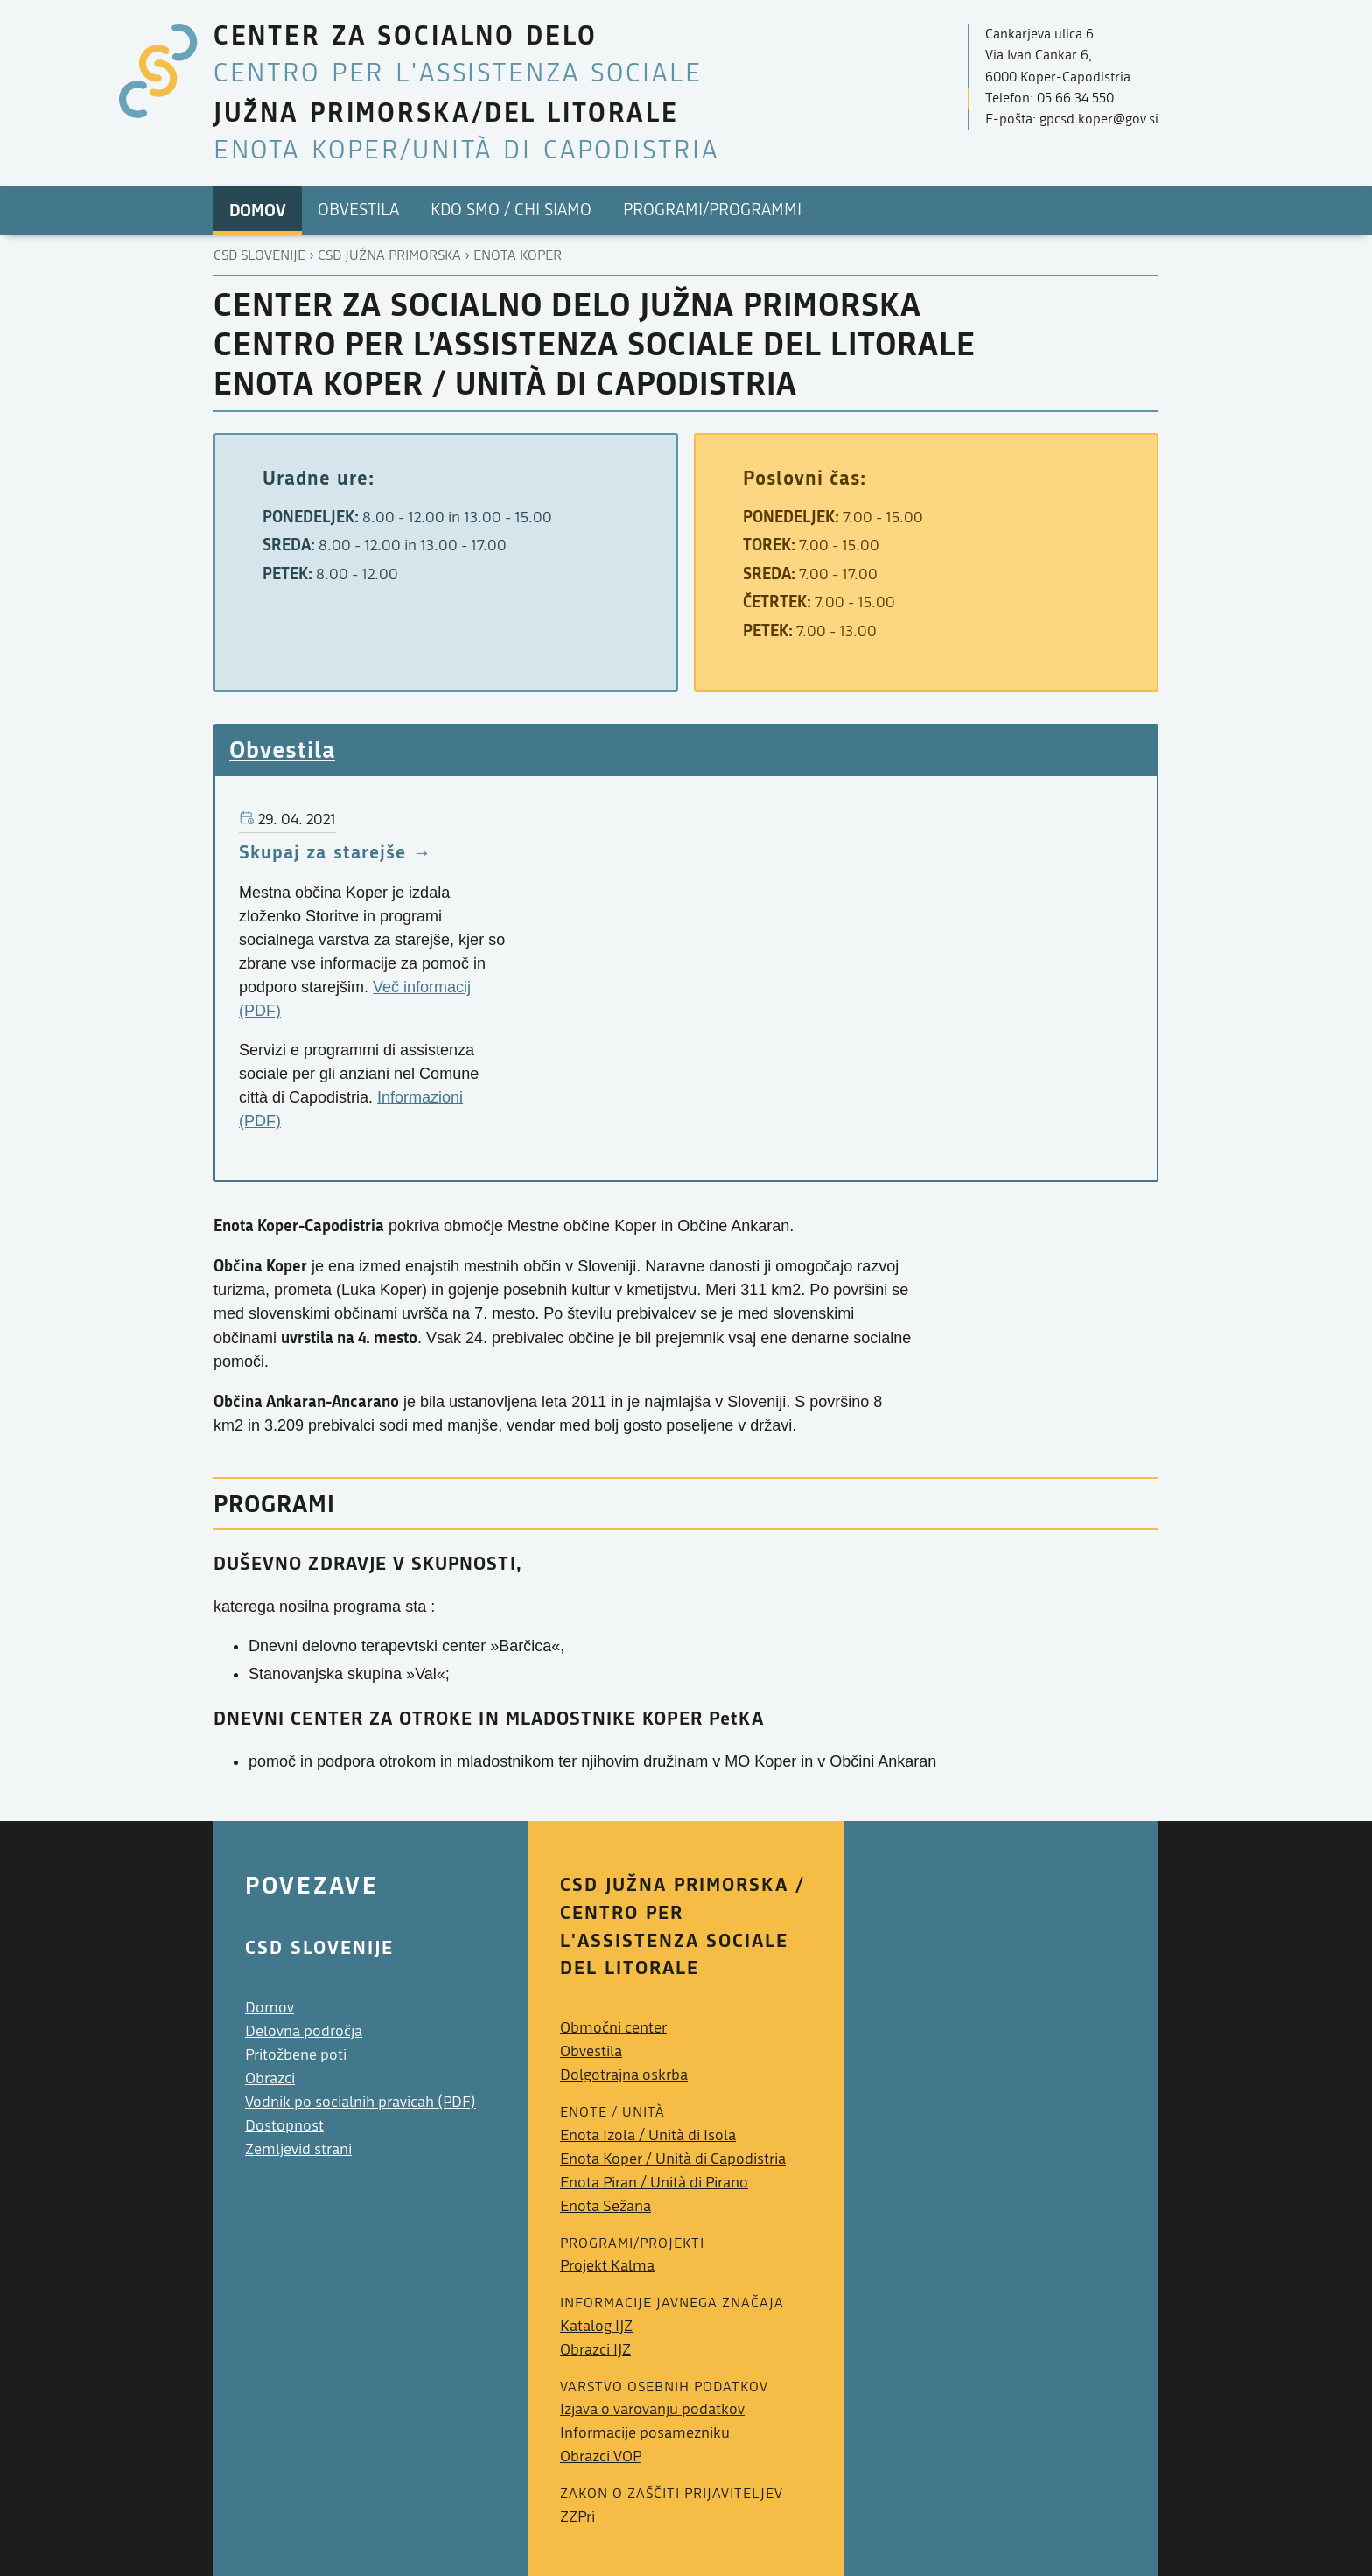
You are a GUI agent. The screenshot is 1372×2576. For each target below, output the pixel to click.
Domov (269, 2007)
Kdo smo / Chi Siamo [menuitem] (511, 210)
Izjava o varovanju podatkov (652, 2409)
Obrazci (270, 2078)
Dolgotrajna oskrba (624, 2075)
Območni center (613, 2028)
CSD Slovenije (259, 255)
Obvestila (282, 749)
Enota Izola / (648, 2135)
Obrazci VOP (600, 2456)
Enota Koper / (673, 2159)
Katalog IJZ (596, 2326)
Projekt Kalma (607, 2266)
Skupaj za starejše (322, 851)
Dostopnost (284, 2126)
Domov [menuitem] (257, 209)
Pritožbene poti (295, 2055)
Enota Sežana (605, 2206)
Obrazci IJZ (595, 2350)
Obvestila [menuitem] (358, 210)
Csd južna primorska (389, 255)
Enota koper (517, 255)
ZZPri (577, 2517)
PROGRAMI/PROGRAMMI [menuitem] (712, 210)
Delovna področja (303, 2031)
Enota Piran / (654, 2183)
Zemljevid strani (298, 2149)
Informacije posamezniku (645, 2433)
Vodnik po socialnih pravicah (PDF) (360, 2102)
